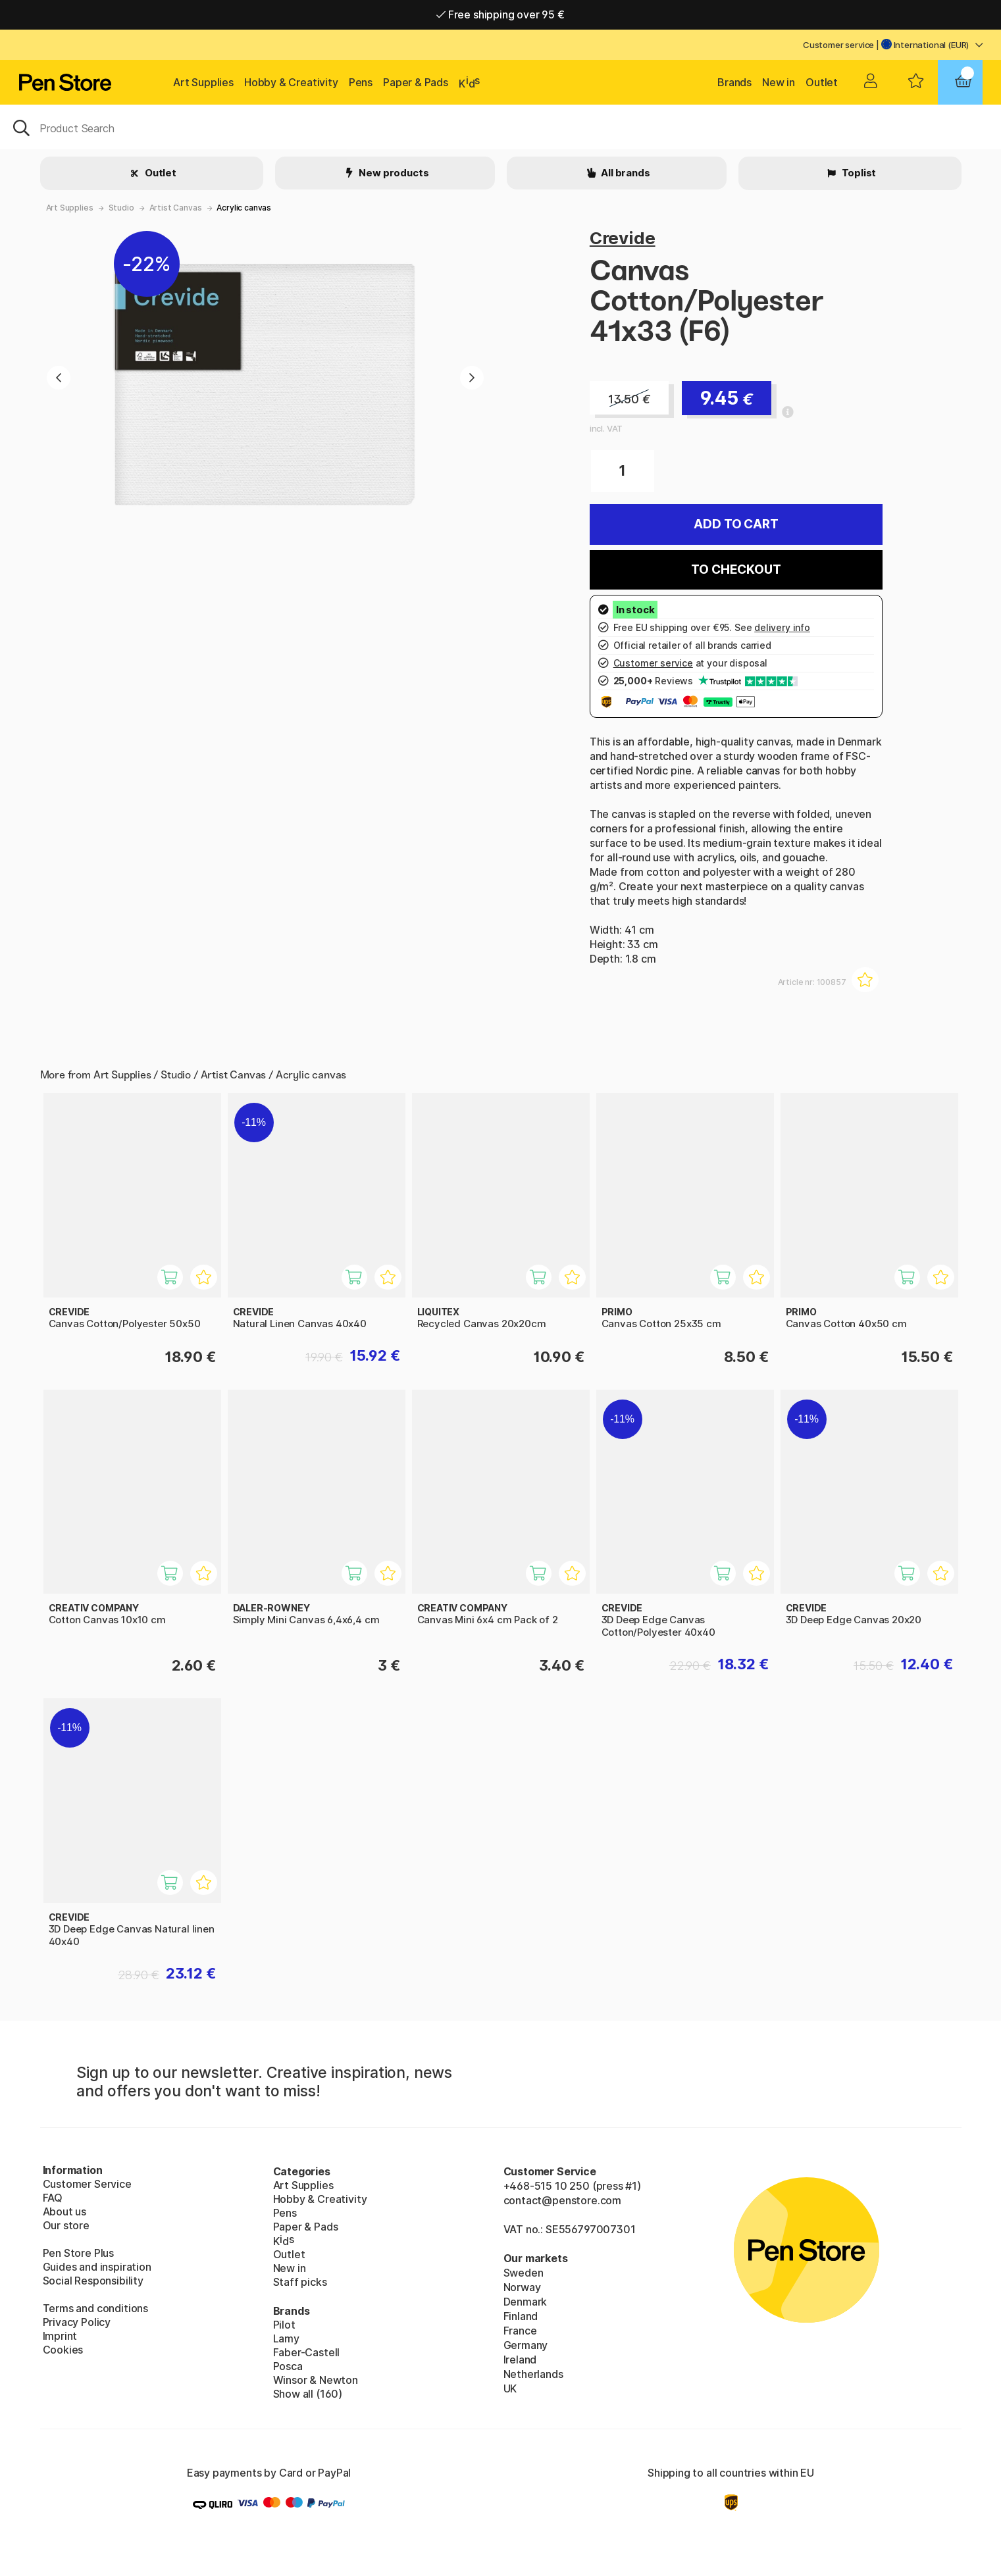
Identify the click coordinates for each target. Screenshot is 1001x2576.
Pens (360, 82)
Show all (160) (308, 2393)
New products (393, 172)
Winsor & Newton (315, 2380)
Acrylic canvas (244, 208)
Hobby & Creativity (291, 82)
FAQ (53, 2197)
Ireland (520, 2359)
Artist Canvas (175, 208)
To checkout (736, 569)
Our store (66, 2225)
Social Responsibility (93, 2280)
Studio (121, 208)
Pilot (284, 2324)
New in (778, 82)
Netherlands (533, 2374)
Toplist (858, 172)
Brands (734, 82)
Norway (522, 2287)
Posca (288, 2366)
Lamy (286, 2338)
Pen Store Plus (79, 2253)
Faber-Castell (306, 2352)
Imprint (60, 2335)
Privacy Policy (77, 2322)
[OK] (500, 127)
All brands (624, 172)
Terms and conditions (95, 2308)
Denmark (525, 2301)
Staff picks (300, 2281)
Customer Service (87, 2183)
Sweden (523, 2272)
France (520, 2330)
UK (510, 2388)
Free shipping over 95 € (500, 14)
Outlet (822, 82)
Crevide (622, 238)
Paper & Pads (415, 82)
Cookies (63, 2349)
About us (65, 2211)
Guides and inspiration (97, 2266)
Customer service (838, 44)
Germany (525, 2345)
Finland (520, 2316)
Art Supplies (203, 82)
